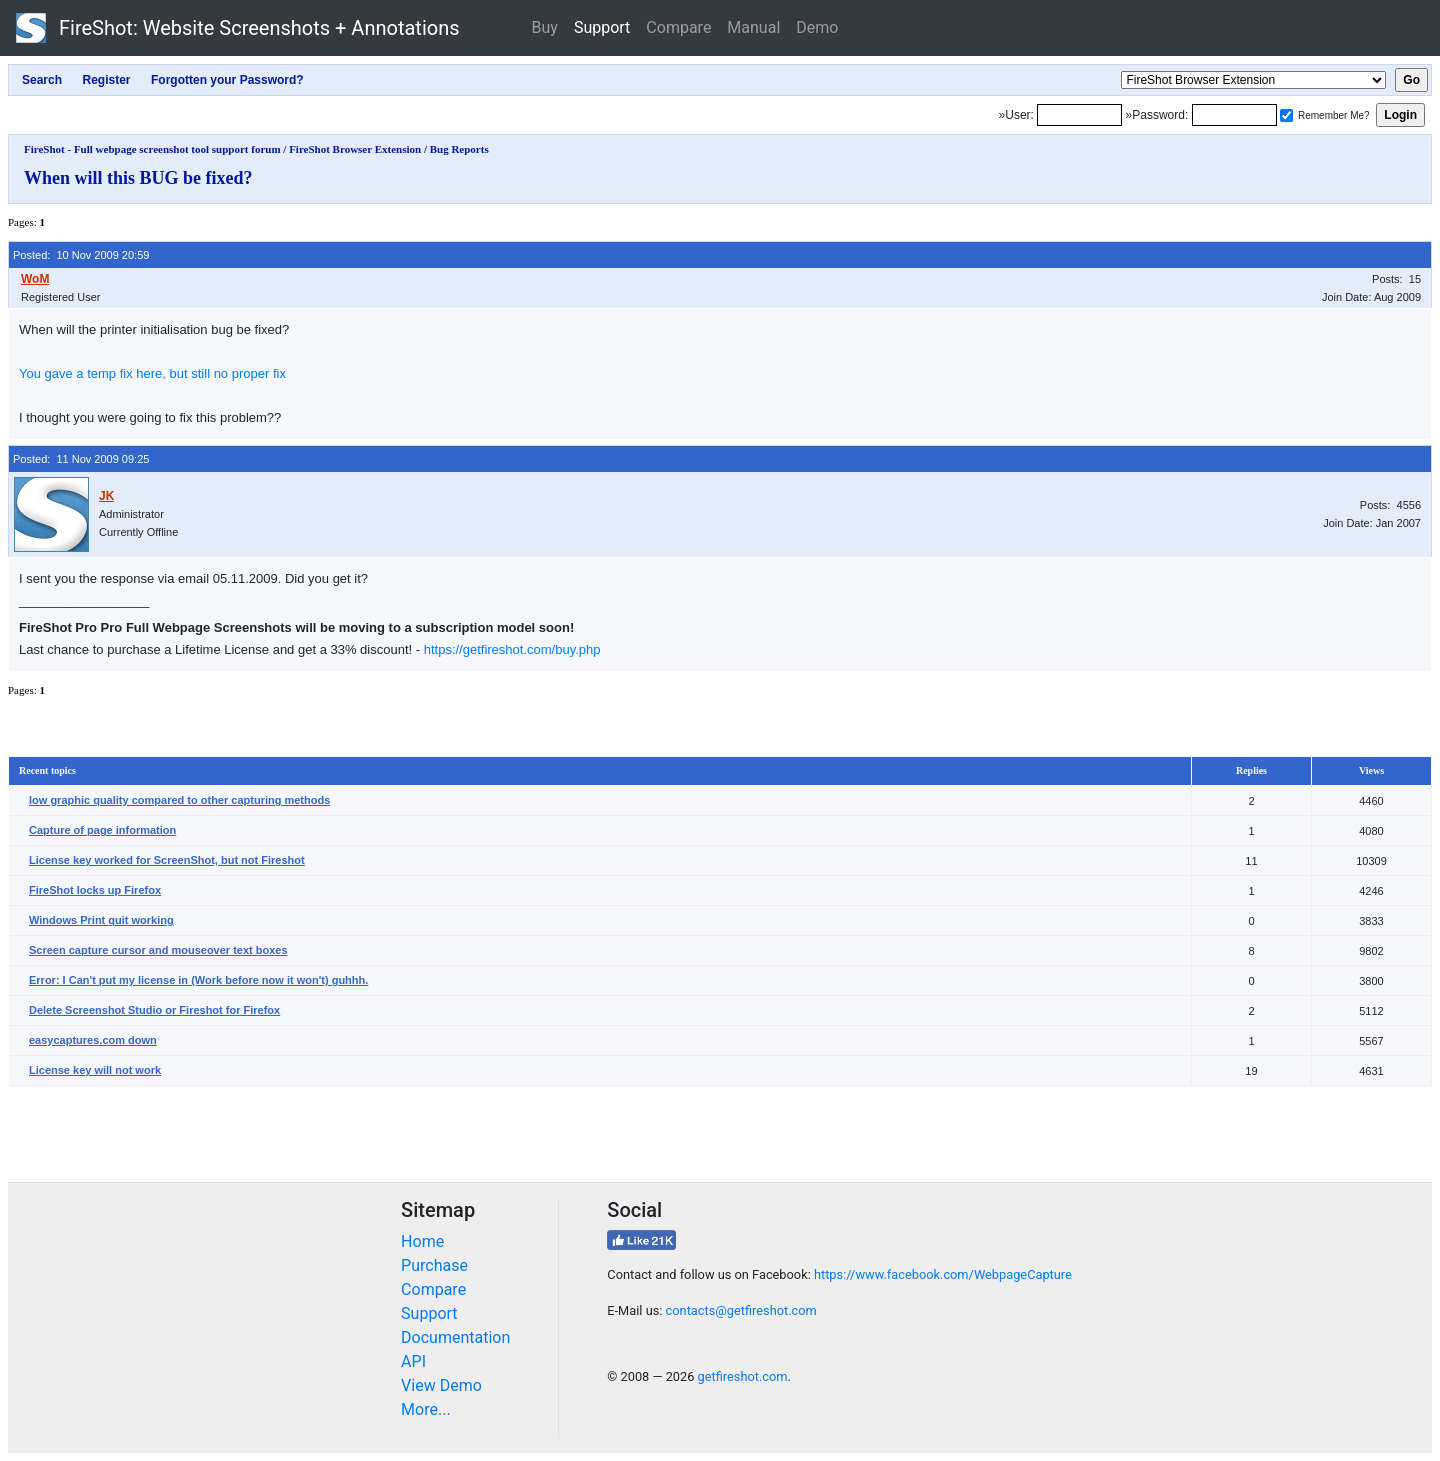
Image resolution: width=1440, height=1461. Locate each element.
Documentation (455, 1337)
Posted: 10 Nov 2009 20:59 (81, 255)
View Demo (441, 1385)
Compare (678, 27)
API (413, 1361)
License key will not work (95, 1070)
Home (422, 1241)
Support (602, 27)
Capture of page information (102, 830)
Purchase (434, 1265)
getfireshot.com (743, 1376)
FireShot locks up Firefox (95, 890)
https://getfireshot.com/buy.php (512, 649)
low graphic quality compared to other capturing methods (179, 800)
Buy (545, 27)
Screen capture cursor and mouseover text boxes (158, 950)
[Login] (1079, 115)
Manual (753, 27)
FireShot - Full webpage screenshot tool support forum (152, 149)
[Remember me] (1286, 115)
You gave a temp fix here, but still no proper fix (152, 373)
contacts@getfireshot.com (741, 1310)
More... (426, 1409)
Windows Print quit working (101, 920)
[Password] (1234, 115)
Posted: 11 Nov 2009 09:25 (81, 459)
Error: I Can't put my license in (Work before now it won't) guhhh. (198, 980)
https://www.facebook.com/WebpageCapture (943, 1274)
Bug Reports (459, 149)
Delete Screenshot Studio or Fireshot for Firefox (154, 1010)
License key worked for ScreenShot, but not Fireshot (167, 860)
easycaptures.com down (93, 1040)
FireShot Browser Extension (355, 149)
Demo (817, 27)
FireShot (238, 28)
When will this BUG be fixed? (138, 178)
